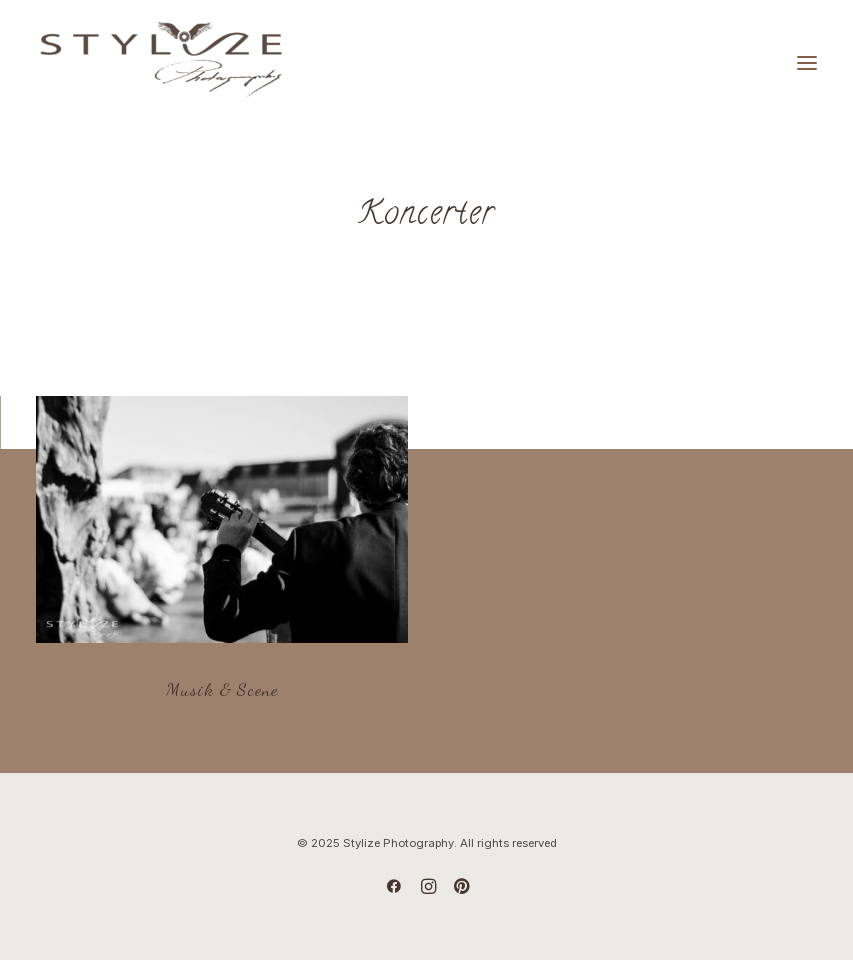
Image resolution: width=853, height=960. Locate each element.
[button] (222, 519)
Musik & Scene (222, 689)
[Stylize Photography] (161, 63)
